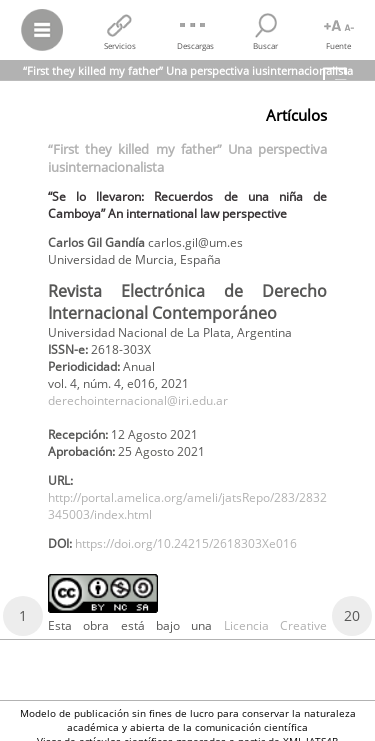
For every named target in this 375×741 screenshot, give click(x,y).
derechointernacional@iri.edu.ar (138, 400)
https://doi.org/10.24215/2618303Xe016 (186, 543)
